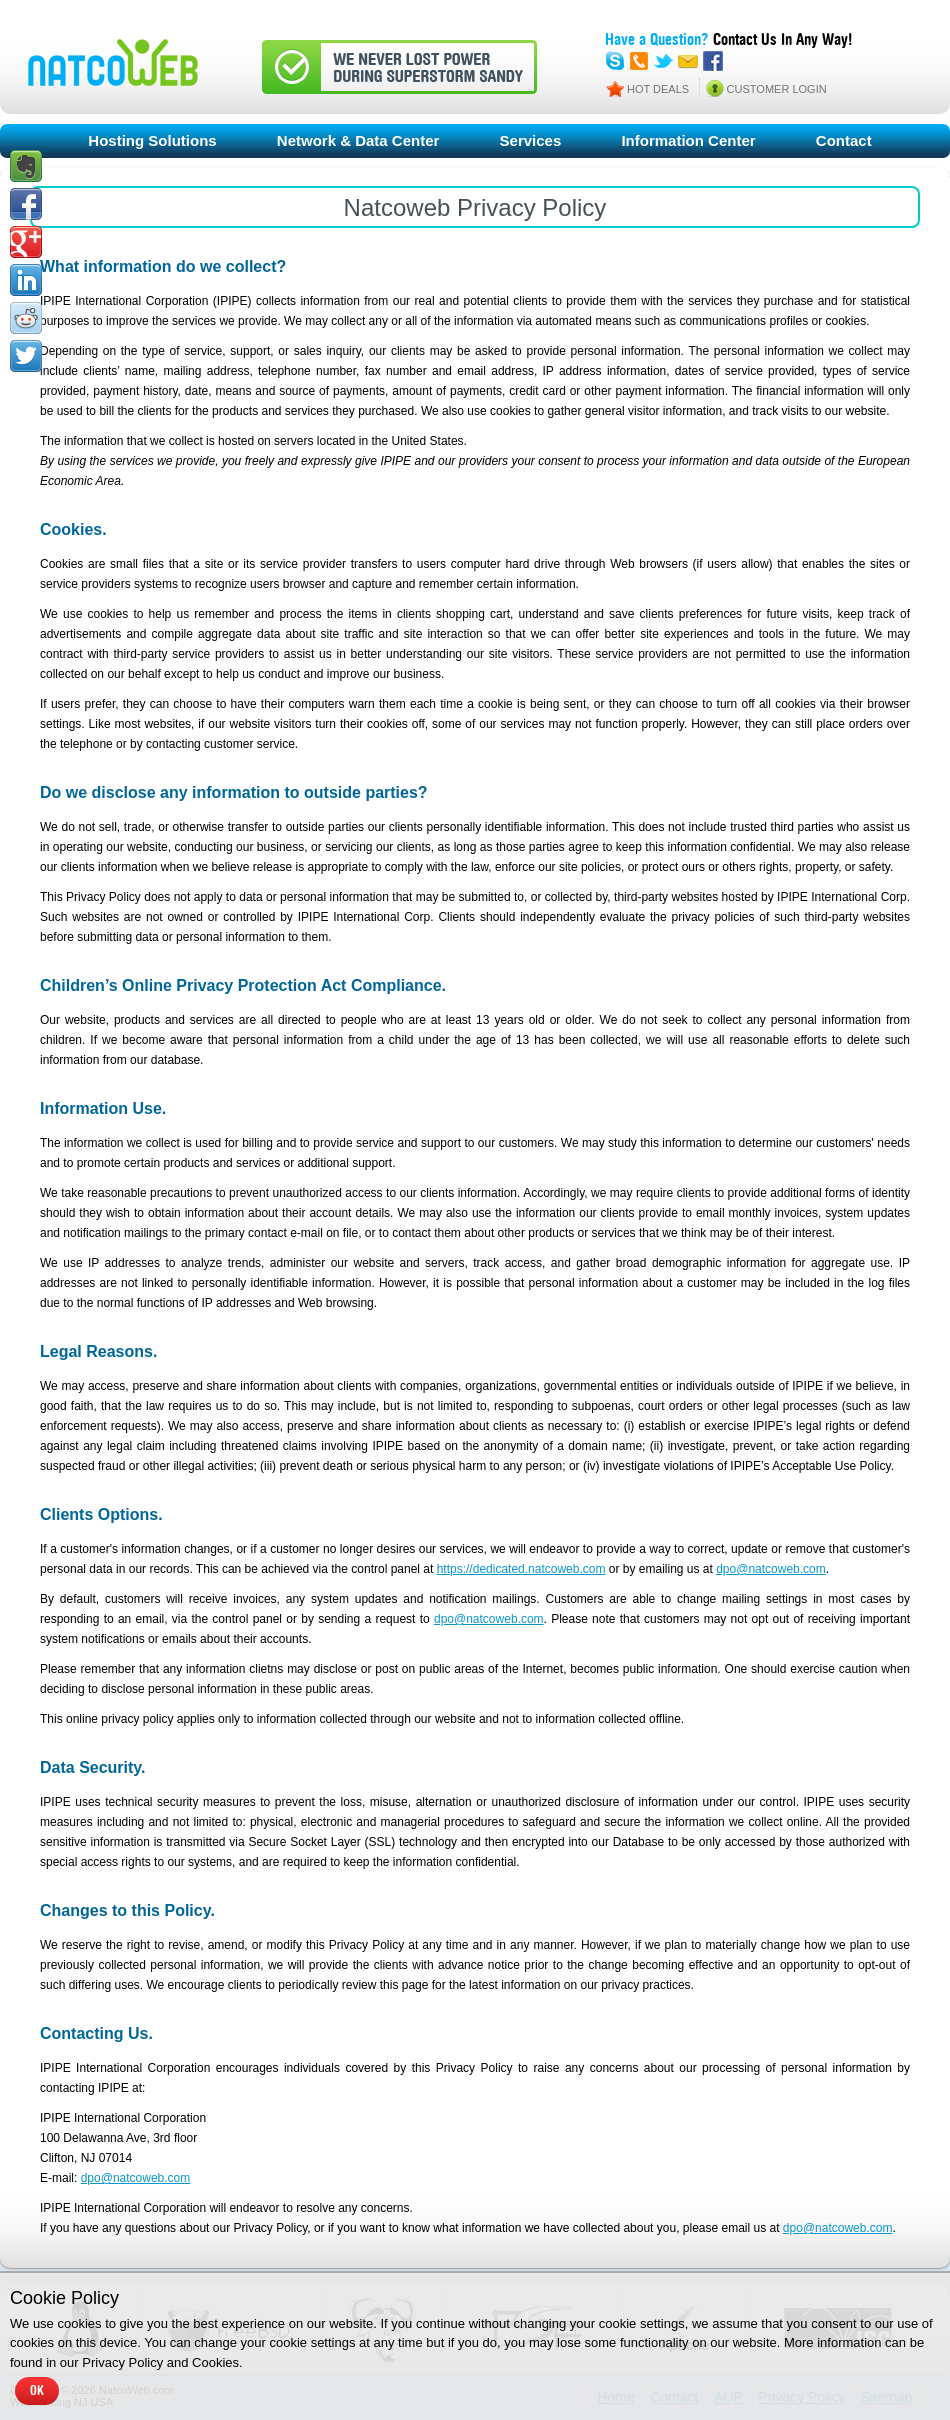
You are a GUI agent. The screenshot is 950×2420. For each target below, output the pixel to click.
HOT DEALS (658, 89)
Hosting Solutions (152, 140)
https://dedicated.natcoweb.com (521, 1569)
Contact (844, 140)
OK (37, 2391)
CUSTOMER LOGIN (777, 89)
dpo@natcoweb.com (771, 1569)
